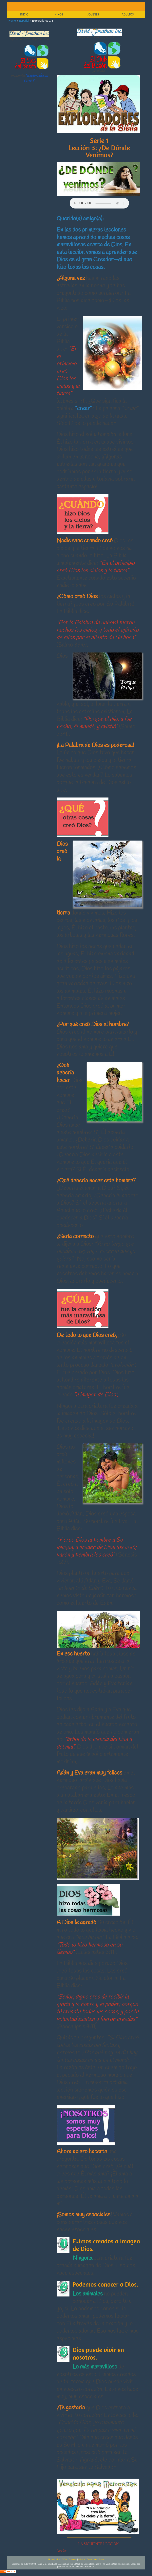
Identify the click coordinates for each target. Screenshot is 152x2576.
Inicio (58, 2559)
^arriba (61, 2551)
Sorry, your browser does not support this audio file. (99, 203)
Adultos (81, 2559)
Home (12, 20)
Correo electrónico (95, 2559)
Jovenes (73, 2559)
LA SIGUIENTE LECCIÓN (98, 2544)
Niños (64, 2559)
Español (24, 20)
